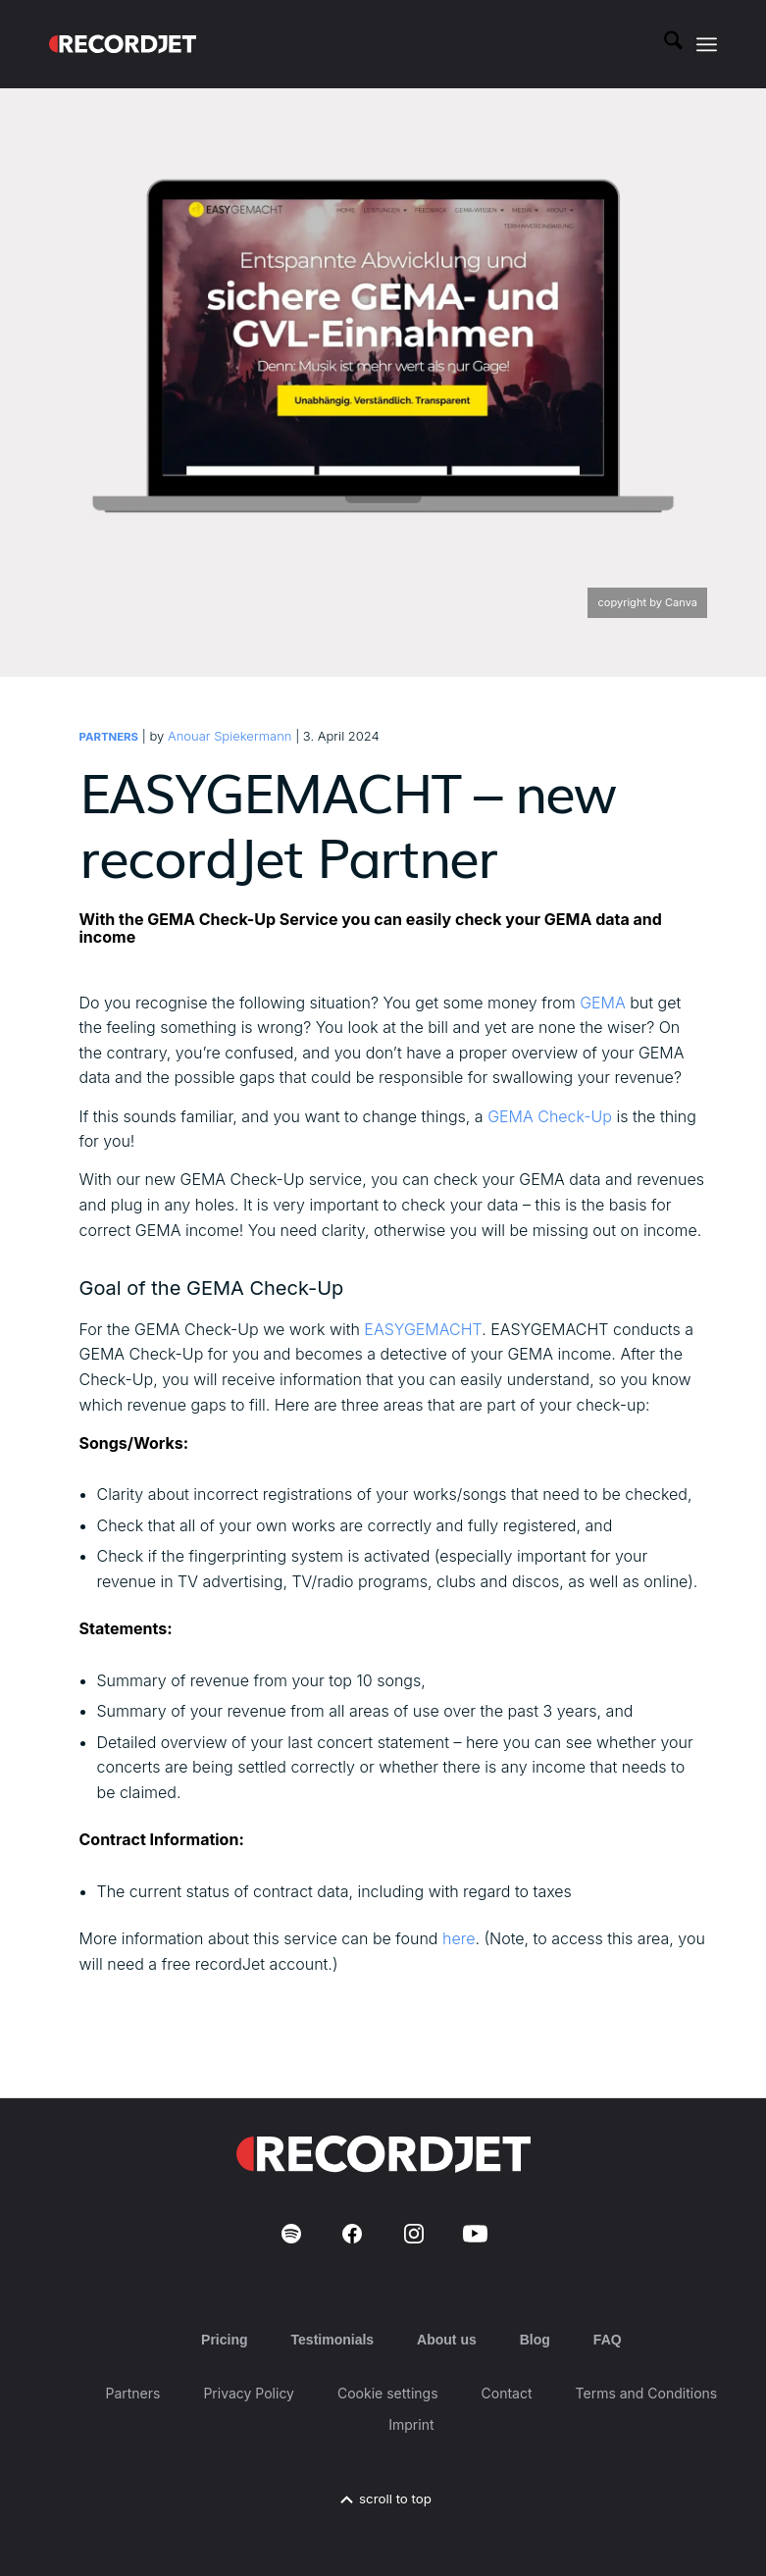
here (458, 1938)
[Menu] (706, 44)
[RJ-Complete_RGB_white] (122, 44)
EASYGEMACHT (423, 1329)
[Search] (663, 44)
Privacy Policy (248, 2393)
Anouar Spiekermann (230, 736)
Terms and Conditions (647, 2393)
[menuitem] (663, 44)
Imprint (411, 2424)
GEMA (601, 1002)
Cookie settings (387, 2393)
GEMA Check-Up (549, 1116)
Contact (507, 2393)
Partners (109, 737)
